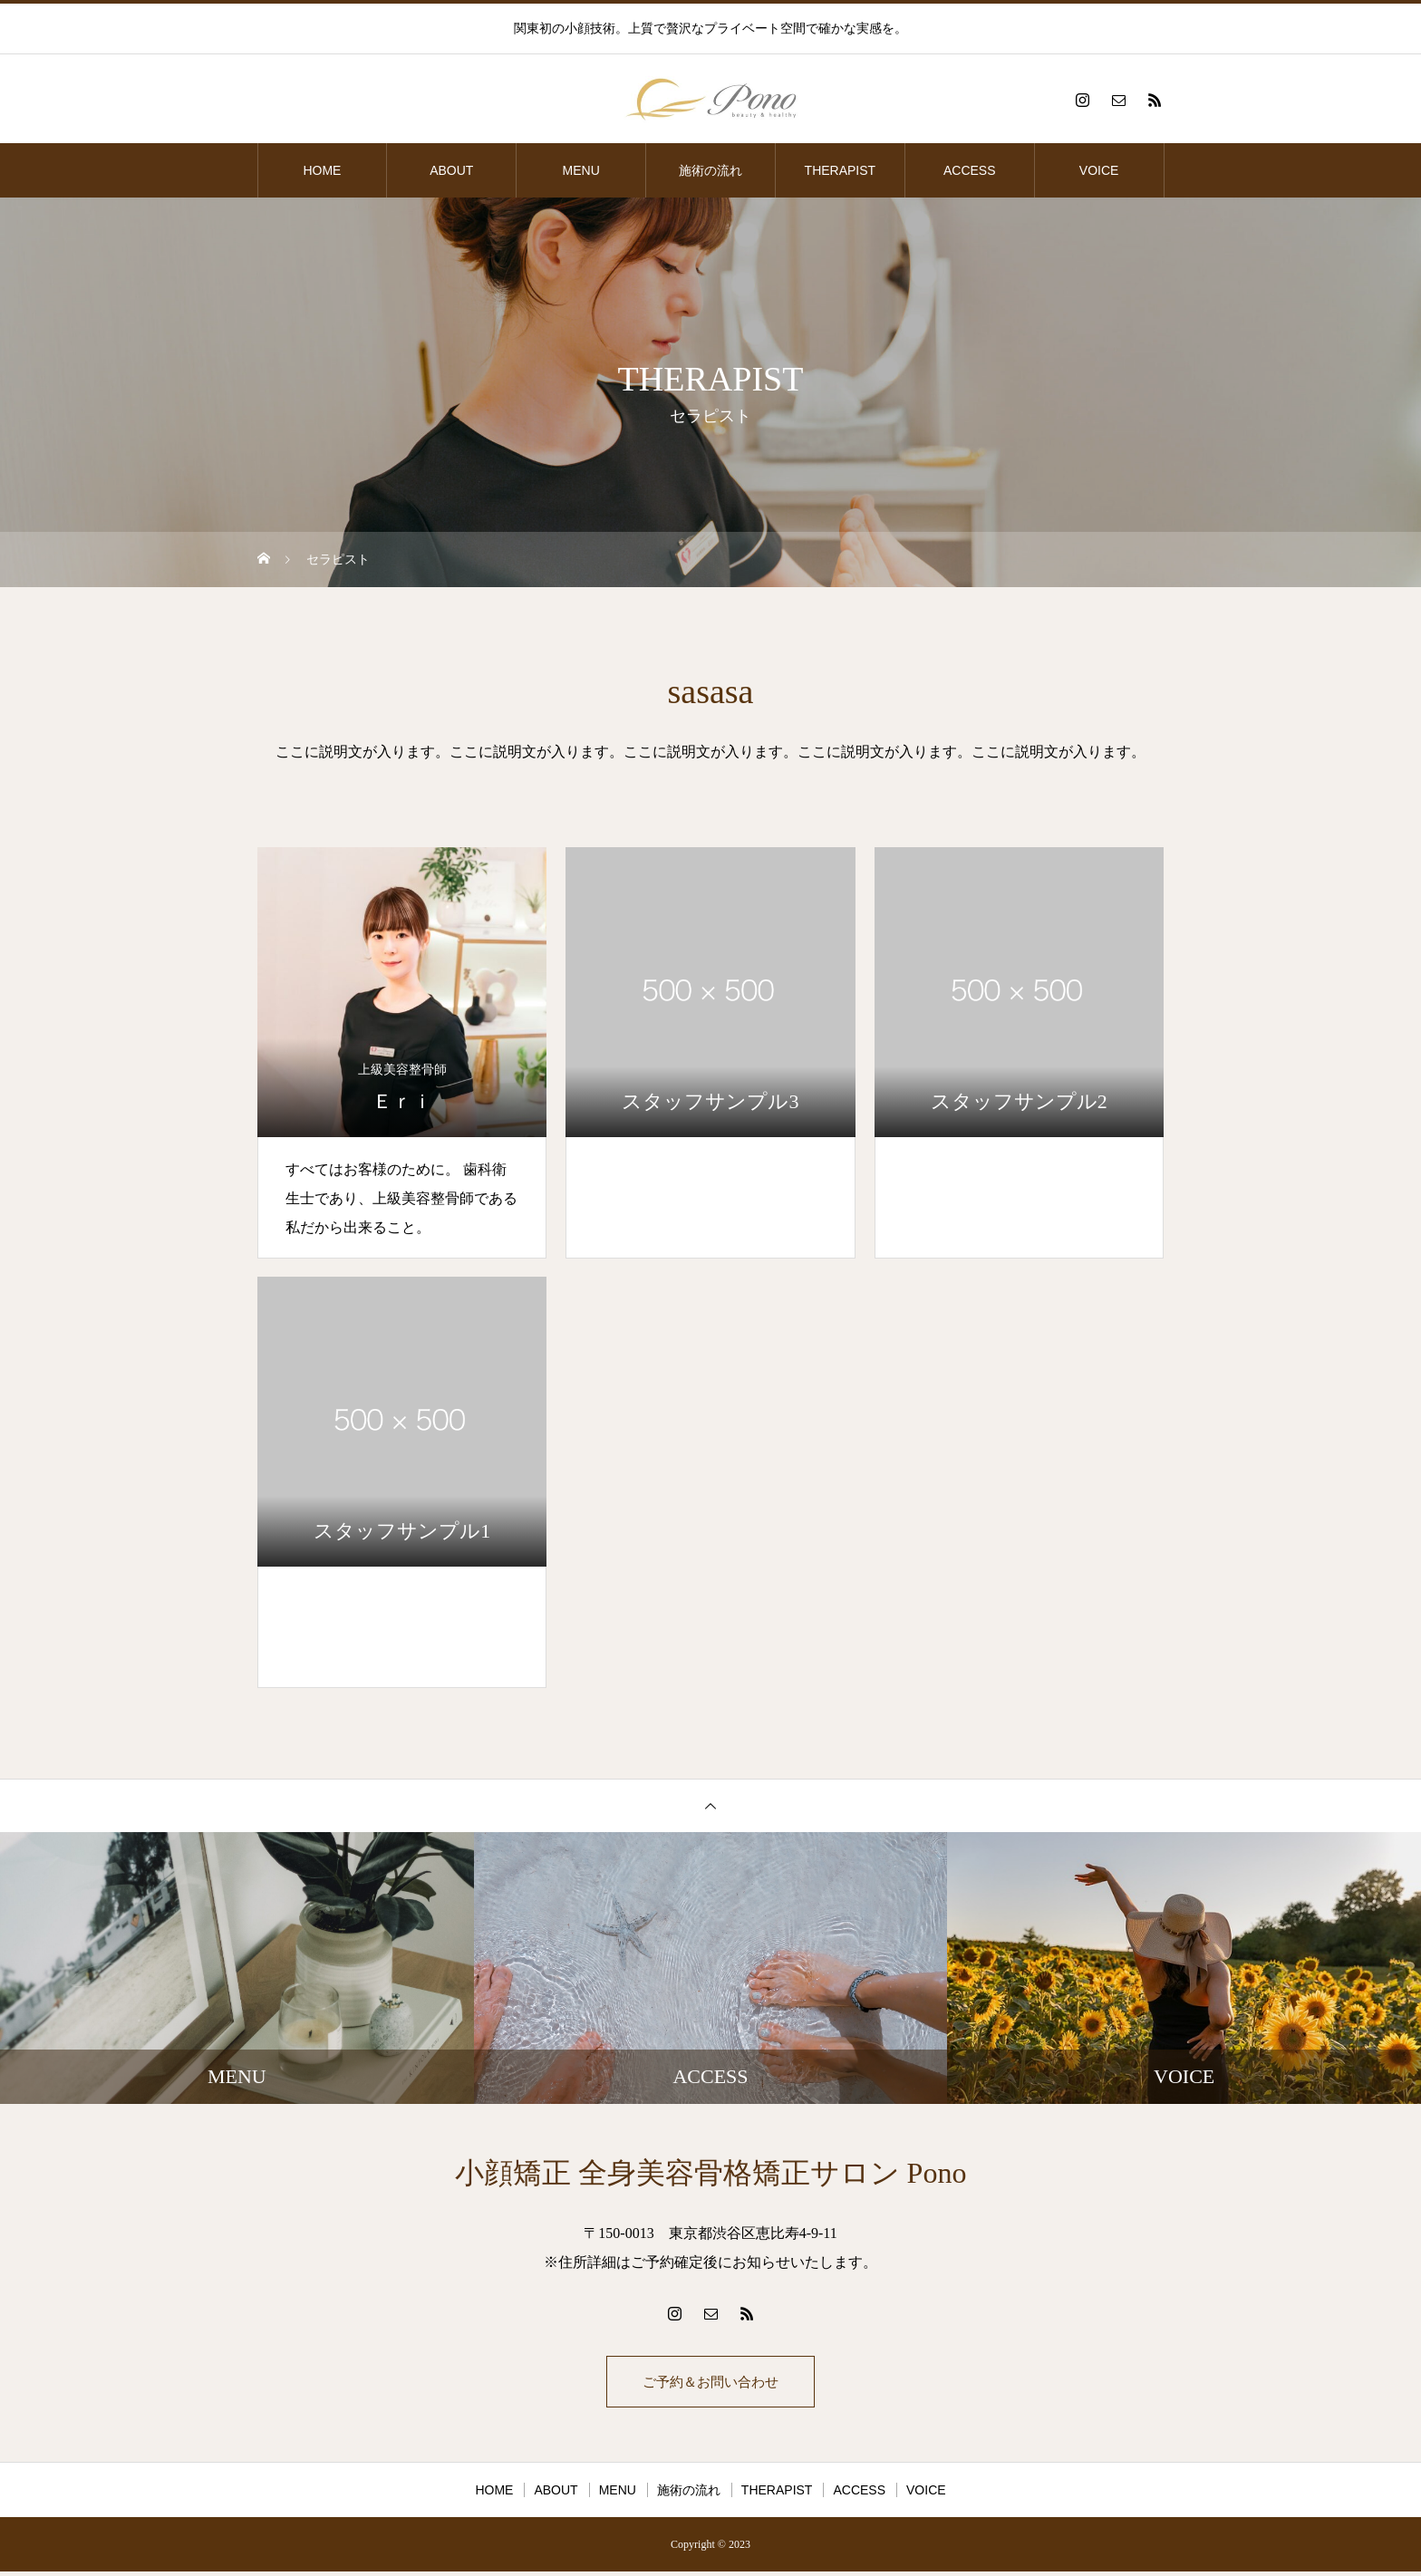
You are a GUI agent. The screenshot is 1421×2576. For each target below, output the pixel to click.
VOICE (1099, 170)
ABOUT (451, 170)
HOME (322, 170)
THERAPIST (840, 170)
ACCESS (969, 170)
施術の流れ (710, 170)
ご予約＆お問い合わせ (710, 2383)
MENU (581, 170)
